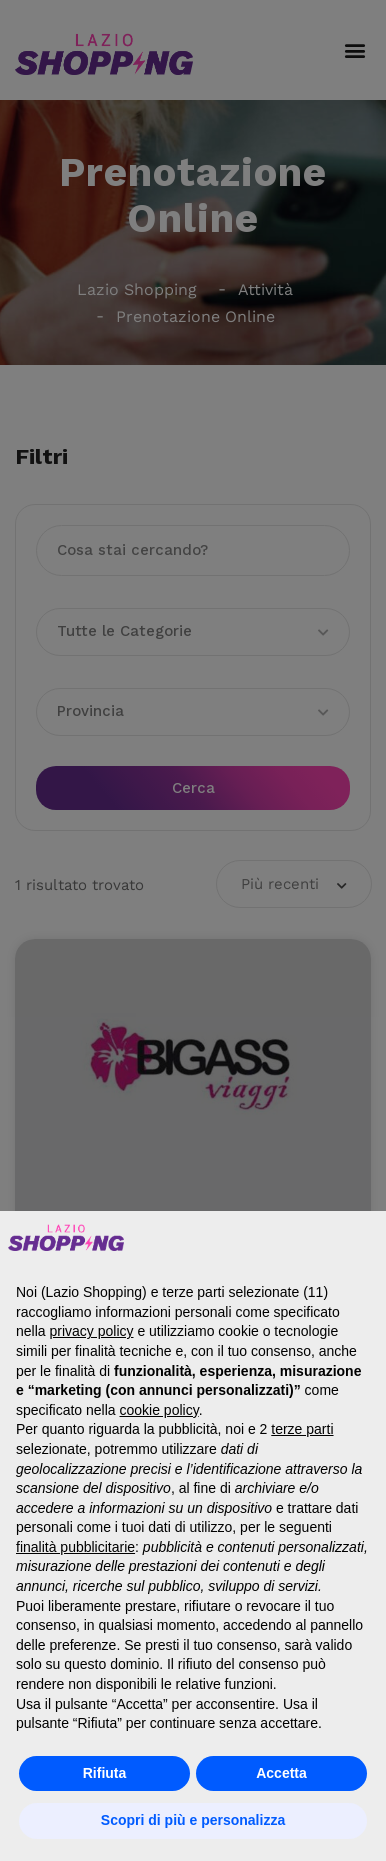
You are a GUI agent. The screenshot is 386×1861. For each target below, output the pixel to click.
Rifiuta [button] (105, 1773)
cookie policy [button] (159, 1410)
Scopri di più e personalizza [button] (193, 1820)
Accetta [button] (281, 1773)
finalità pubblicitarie (75, 1547)
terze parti (302, 1429)
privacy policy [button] (91, 1331)
